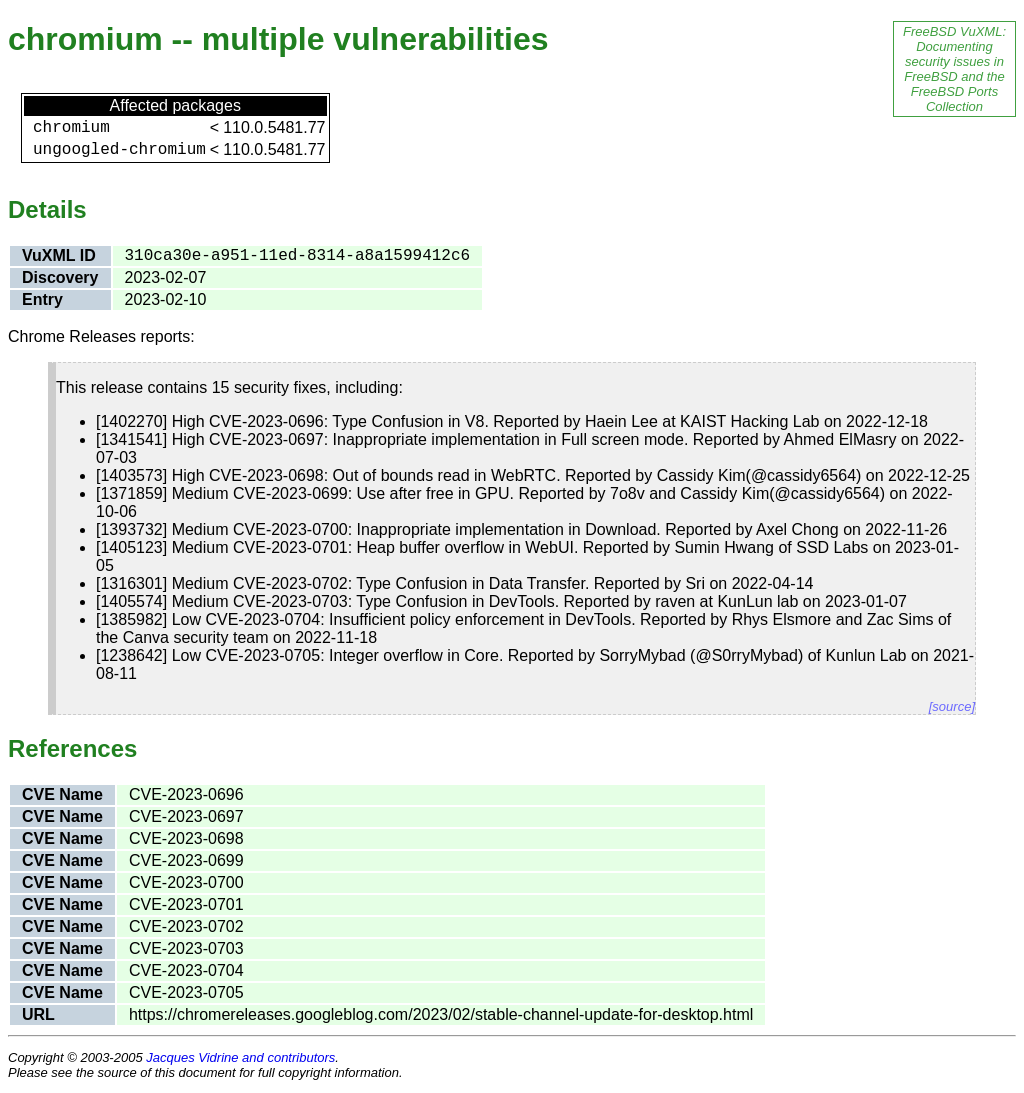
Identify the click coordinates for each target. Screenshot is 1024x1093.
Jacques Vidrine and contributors (240, 1057)
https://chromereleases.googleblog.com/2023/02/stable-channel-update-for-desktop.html (441, 1014)
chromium (71, 128)
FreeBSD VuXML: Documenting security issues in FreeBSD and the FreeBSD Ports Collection (954, 69)
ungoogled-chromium (119, 150)
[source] (952, 706)
